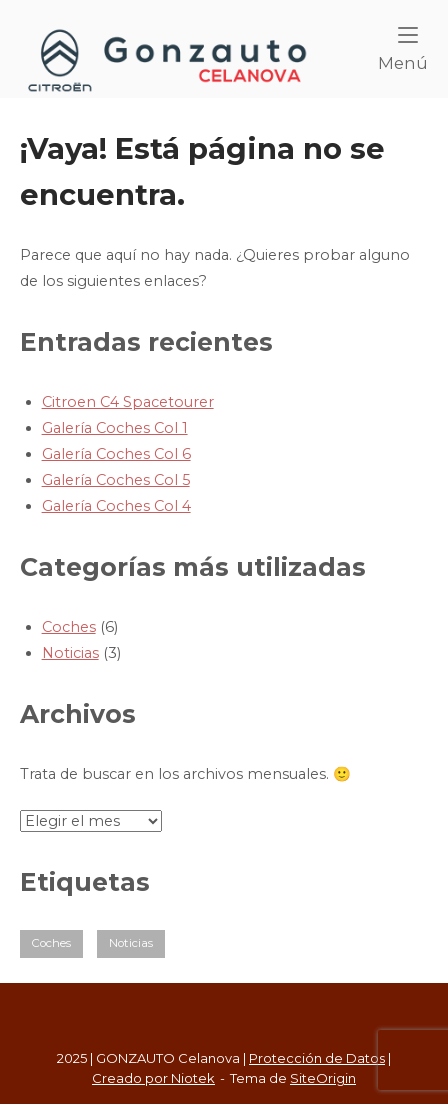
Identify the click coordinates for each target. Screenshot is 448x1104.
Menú (403, 49)
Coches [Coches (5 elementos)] (51, 943)
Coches (69, 627)
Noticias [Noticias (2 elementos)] (131, 943)
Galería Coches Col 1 (115, 428)
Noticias (70, 653)
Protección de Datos (317, 1058)
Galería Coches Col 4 (116, 506)
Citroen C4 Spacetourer (128, 402)
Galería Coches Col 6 (116, 454)
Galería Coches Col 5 (116, 480)
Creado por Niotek (153, 1078)
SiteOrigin (323, 1078)
